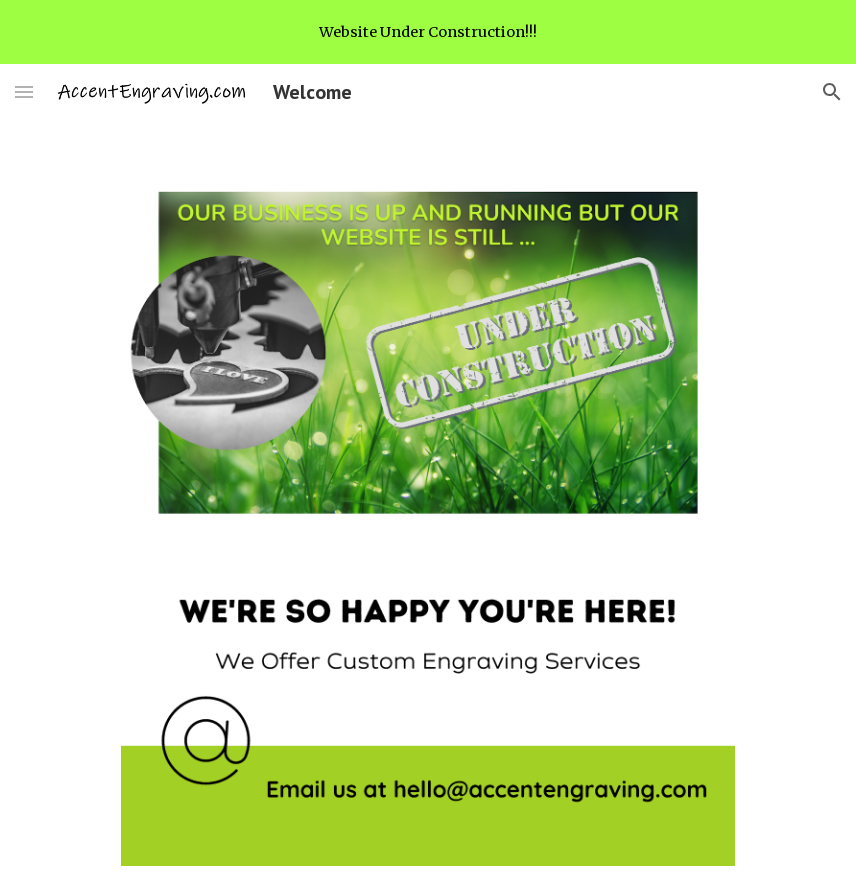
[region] (428, 32)
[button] (24, 91)
